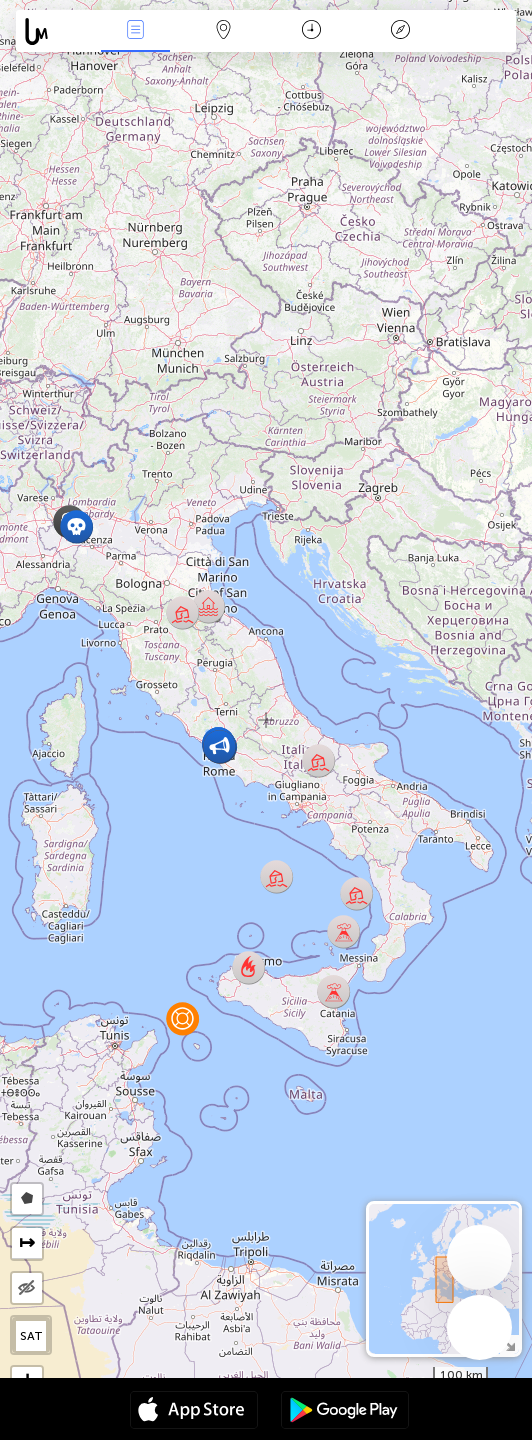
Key (400, 31)
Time (311, 31)
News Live (135, 31)
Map (223, 31)
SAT (31, 1336)
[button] (76, 526)
